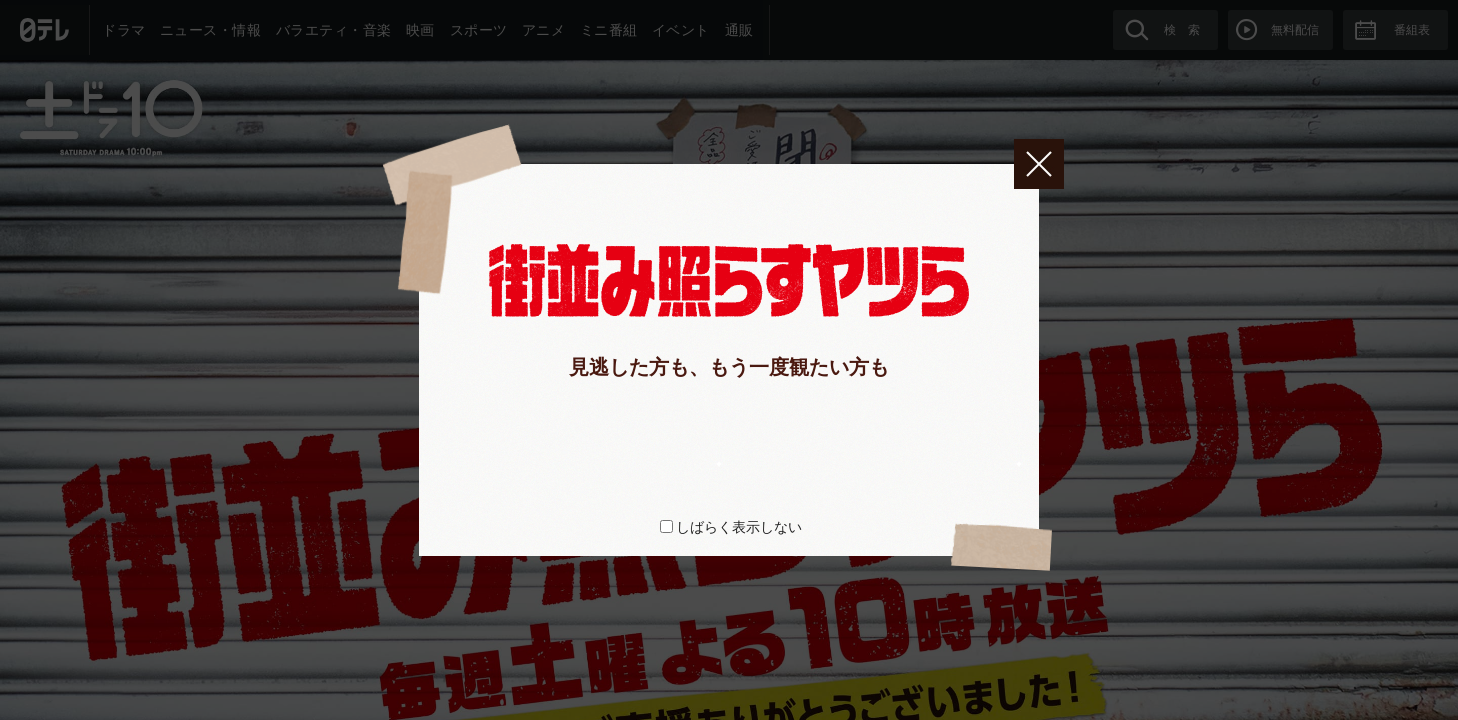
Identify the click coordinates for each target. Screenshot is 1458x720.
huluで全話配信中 (586, 437)
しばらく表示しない (739, 527)
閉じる (1039, 164)
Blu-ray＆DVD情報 (871, 437)
